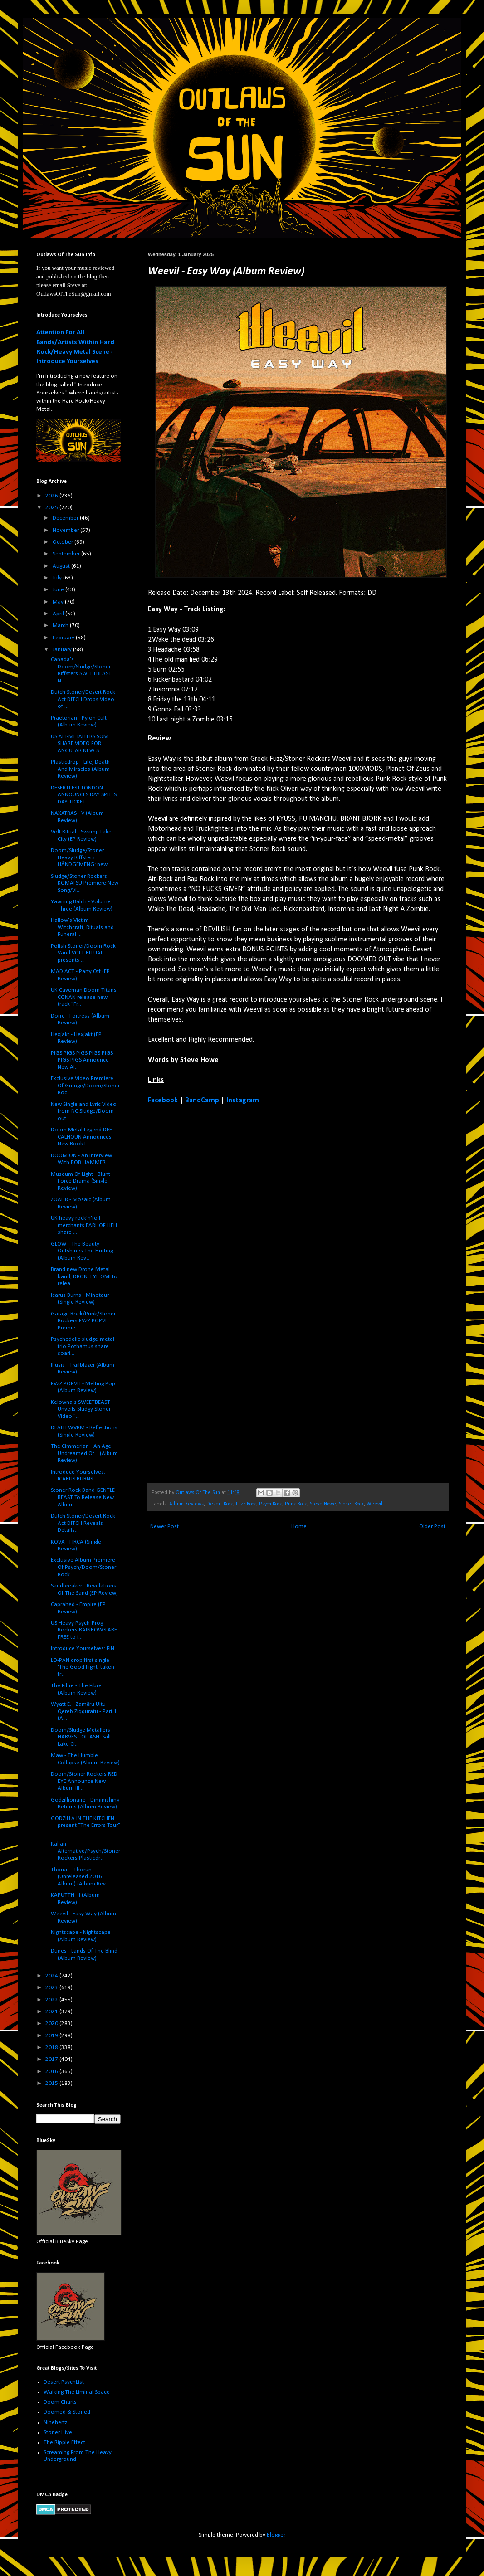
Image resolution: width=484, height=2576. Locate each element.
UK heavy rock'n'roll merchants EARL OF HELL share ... (84, 1225)
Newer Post (164, 1526)
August (62, 566)
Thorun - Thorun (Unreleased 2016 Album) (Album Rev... (80, 1877)
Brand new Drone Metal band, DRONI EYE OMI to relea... (84, 1276)
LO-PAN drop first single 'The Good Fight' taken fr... (82, 1667)
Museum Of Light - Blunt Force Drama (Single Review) (80, 1181)
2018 (52, 2047)
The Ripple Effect (64, 2442)
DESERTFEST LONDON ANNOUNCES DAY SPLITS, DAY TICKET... (84, 795)
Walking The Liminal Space (77, 2392)
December (66, 518)
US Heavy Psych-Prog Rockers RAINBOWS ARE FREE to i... (84, 1630)
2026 (52, 496)
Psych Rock (270, 1504)
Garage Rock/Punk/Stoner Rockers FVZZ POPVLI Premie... (83, 1321)
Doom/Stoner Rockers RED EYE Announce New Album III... (84, 1781)
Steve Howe (323, 1504)
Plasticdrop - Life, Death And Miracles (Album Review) (80, 769)
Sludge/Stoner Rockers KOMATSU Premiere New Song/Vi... (84, 883)
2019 (52, 2036)
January (63, 650)
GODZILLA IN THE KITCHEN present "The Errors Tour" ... (85, 1826)
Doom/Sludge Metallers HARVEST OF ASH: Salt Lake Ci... (81, 1737)
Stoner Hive (58, 2432)
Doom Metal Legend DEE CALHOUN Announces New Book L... (81, 1137)
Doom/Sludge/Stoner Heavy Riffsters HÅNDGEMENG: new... (81, 857)
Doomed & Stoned (67, 2412)
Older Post (432, 1526)
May (59, 602)
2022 (52, 2000)
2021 (52, 2012)
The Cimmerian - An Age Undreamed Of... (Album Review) (84, 1453)
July (58, 578)
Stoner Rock (351, 1504)
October (63, 542)
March (61, 625)
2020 (52, 2023)
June (59, 590)
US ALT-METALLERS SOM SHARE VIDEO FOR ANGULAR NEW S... (79, 744)
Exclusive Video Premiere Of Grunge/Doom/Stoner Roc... (85, 1086)
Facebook (163, 1100)
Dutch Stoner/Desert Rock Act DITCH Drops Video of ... (83, 699)
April (59, 614)
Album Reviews (186, 1504)
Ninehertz (55, 2422)
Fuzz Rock (246, 1504)
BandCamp (202, 1100)
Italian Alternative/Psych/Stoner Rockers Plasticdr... (85, 1851)
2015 (52, 2083)
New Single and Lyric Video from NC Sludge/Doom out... (84, 1111)
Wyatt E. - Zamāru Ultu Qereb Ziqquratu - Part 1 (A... (84, 1711)
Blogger (276, 2535)
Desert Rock (219, 1504)
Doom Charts (60, 2402)
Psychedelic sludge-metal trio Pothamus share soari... (82, 1346)
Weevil (374, 1504)
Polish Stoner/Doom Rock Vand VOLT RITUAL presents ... (83, 953)
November (66, 530)
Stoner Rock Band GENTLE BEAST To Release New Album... (83, 1497)
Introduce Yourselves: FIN (82, 1648)
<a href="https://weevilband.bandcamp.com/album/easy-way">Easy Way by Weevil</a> (227, 1293)
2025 (52, 508)
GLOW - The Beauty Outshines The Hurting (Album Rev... (82, 1251)
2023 (52, 1988)
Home (299, 1526)
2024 (52, 1976)
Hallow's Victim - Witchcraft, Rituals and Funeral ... (82, 927)
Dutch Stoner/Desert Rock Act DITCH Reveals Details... (83, 1523)
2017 (52, 2059)
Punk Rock (296, 1504)
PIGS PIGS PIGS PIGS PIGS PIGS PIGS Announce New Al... (82, 1060)
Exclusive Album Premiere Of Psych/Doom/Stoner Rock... (83, 1567)
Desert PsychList (64, 2382)
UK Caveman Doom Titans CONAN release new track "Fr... (84, 997)
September (67, 554)
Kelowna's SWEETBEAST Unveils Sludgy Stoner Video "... (81, 1409)
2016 (52, 2071)
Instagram (242, 1100)
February (64, 638)
